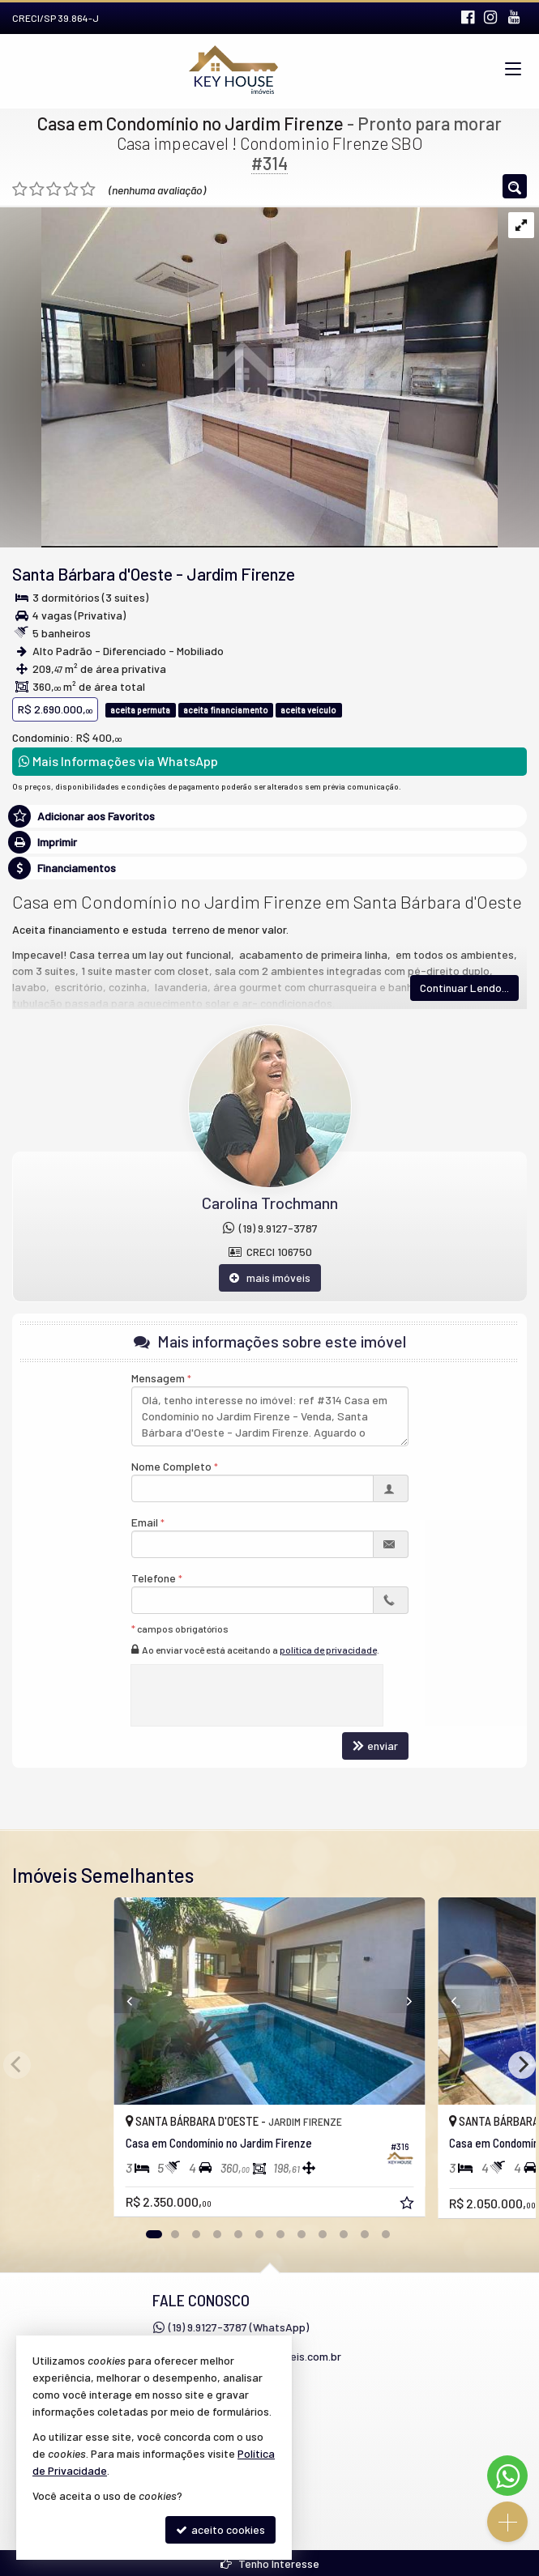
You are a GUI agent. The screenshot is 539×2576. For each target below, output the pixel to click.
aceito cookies (220, 2529)
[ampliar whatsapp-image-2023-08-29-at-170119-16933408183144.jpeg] (249, 375)
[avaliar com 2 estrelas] (37, 189)
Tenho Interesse (269, 2563)
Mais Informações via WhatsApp (118, 761)
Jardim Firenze (240, 574)
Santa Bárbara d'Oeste (92, 574)
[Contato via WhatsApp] (507, 2475)
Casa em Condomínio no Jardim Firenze (190, 123)
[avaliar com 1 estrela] (20, 189)
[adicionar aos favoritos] (408, 2205)
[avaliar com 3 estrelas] (54, 189)
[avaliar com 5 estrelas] (88, 189)
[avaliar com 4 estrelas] (71, 189)
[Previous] (113, 2001)
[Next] (522, 2065)
